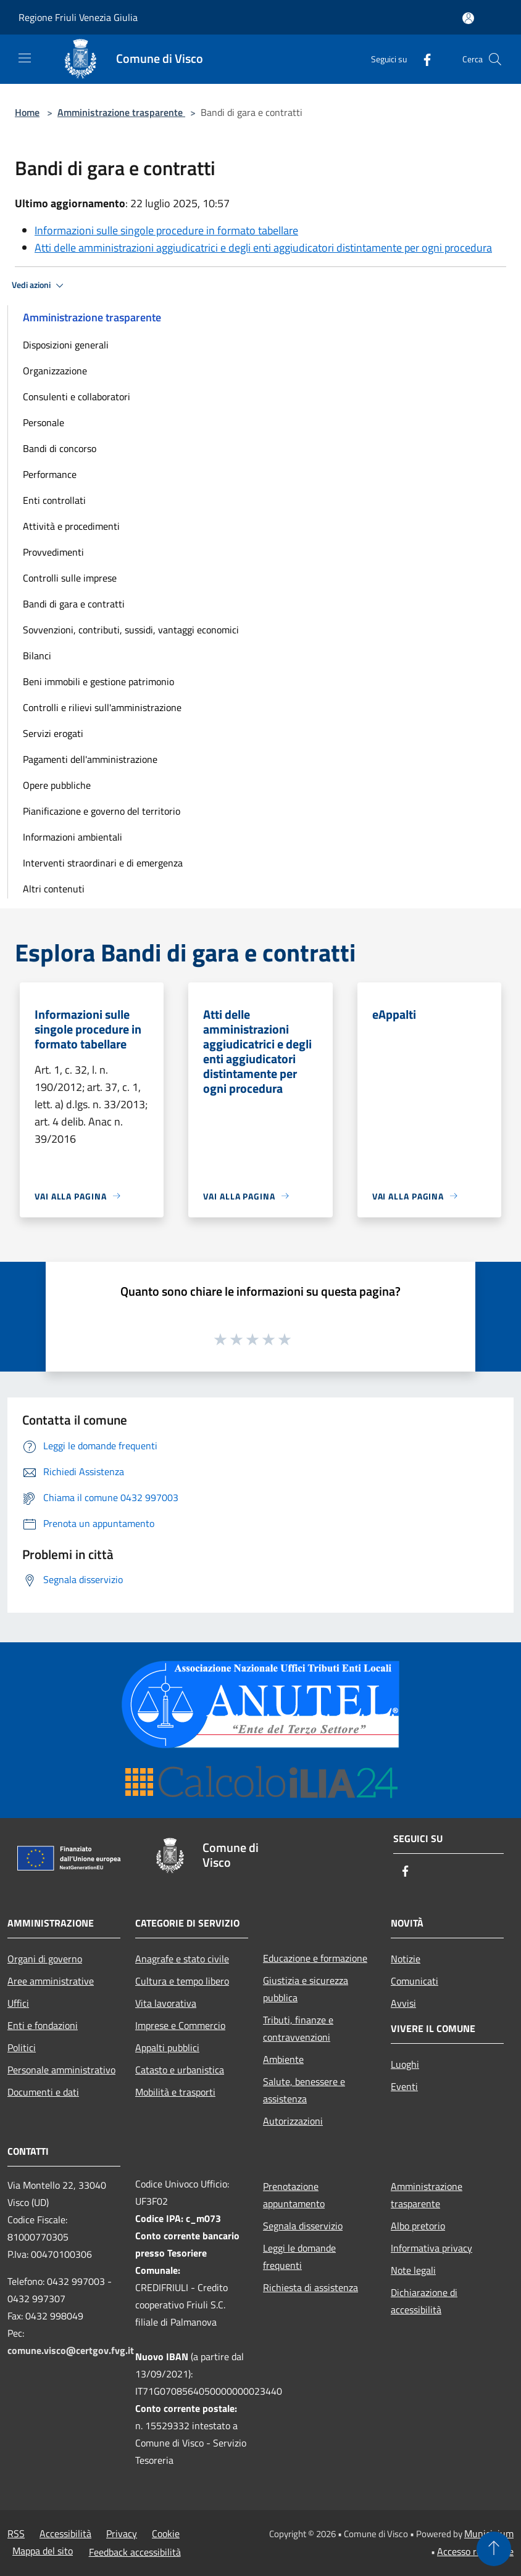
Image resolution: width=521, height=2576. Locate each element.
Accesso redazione (475, 2551)
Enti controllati (54, 500)
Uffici (18, 2003)
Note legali (413, 2270)
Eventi (404, 2086)
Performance (50, 474)
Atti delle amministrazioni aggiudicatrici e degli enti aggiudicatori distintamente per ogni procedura (263, 247)
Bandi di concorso (59, 448)
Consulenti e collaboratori (76, 396)
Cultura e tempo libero (182, 1980)
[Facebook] (422, 59)
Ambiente (283, 2059)
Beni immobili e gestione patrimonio (98, 681)
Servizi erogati (53, 733)
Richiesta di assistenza (310, 2287)
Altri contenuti (54, 888)
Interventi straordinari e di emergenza (103, 862)
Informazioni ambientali (72, 836)
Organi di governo (44, 1958)
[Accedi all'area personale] (468, 18)
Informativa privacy (431, 2248)
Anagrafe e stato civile (182, 1958)
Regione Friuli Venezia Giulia (78, 17)
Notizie (405, 1958)
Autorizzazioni (293, 2120)
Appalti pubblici (167, 2047)
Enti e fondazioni (42, 2025)
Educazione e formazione (315, 1958)
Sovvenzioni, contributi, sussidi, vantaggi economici (131, 629)
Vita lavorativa (165, 2003)
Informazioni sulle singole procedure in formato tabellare (166, 230)
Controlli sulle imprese (70, 577)
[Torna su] (494, 2549)
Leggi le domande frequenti (299, 2257)
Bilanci (37, 655)
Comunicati (414, 1980)
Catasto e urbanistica (179, 2069)
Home (27, 112)
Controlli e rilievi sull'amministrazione (102, 707)
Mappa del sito (42, 2550)
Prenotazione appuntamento (294, 2195)
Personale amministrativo (61, 2069)
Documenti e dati (43, 2091)
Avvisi (403, 2003)
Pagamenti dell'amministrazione (90, 759)
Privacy (121, 2533)
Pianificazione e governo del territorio (101, 811)
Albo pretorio (418, 2225)
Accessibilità (65, 2533)
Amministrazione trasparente (121, 112)
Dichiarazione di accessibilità (424, 2301)
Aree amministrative (50, 1980)
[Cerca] (495, 59)
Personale (43, 422)
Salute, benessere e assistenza (304, 2090)
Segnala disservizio (303, 2225)
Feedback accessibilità (135, 2552)
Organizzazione (55, 370)
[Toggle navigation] (24, 58)
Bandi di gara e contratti (74, 603)
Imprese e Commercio (180, 2025)
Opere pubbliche (57, 785)
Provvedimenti (53, 552)
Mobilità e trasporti (175, 2091)
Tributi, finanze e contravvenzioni (298, 2028)
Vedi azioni (39, 285)
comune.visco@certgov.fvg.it (70, 2350)
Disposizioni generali (66, 344)
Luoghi (405, 2064)
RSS (16, 2533)
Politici (21, 2047)
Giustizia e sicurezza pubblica (305, 1989)
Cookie (166, 2533)
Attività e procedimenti (71, 526)
